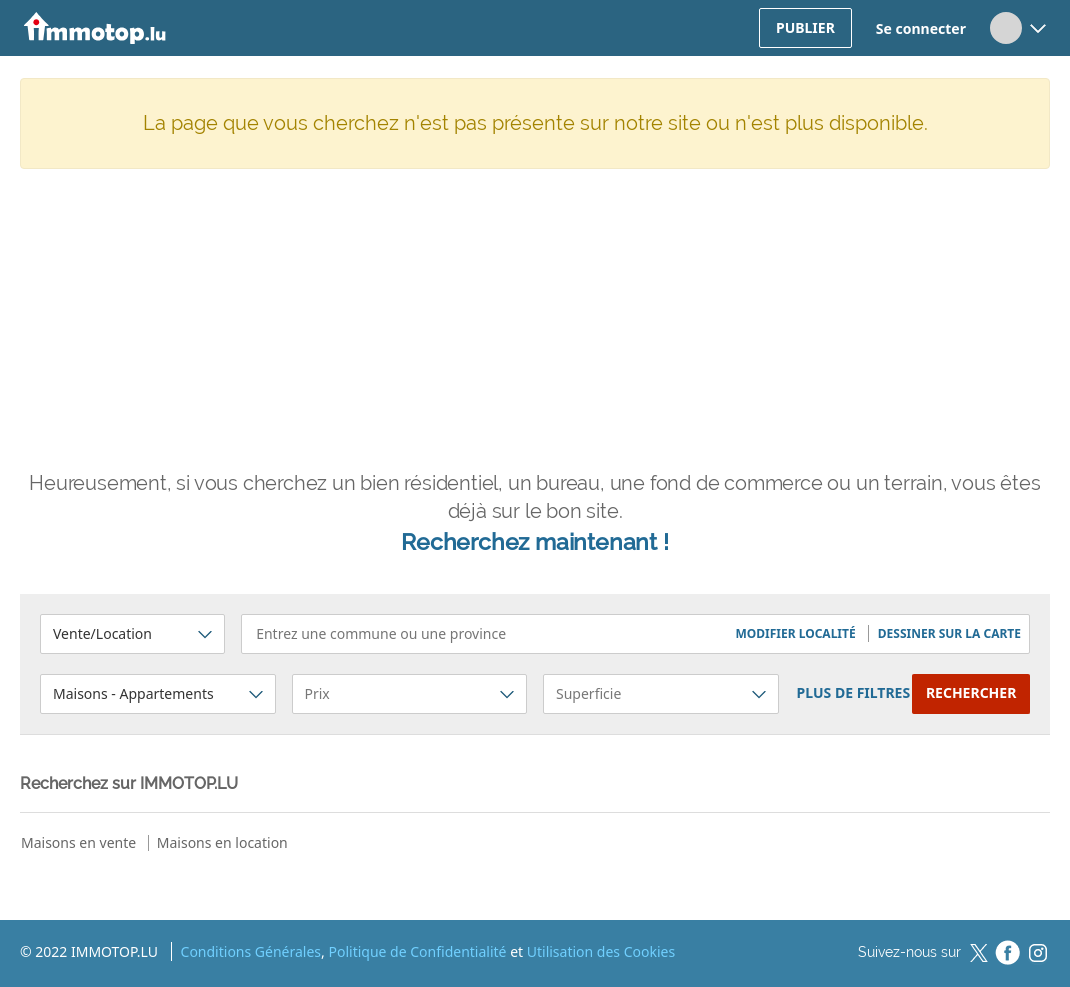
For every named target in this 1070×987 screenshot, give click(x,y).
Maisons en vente (78, 842)
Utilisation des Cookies (601, 951)
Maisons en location (222, 842)
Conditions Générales (251, 951)
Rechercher (971, 692)
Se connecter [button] (921, 28)
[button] (796, 633)
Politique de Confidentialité (417, 951)
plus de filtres (854, 692)
